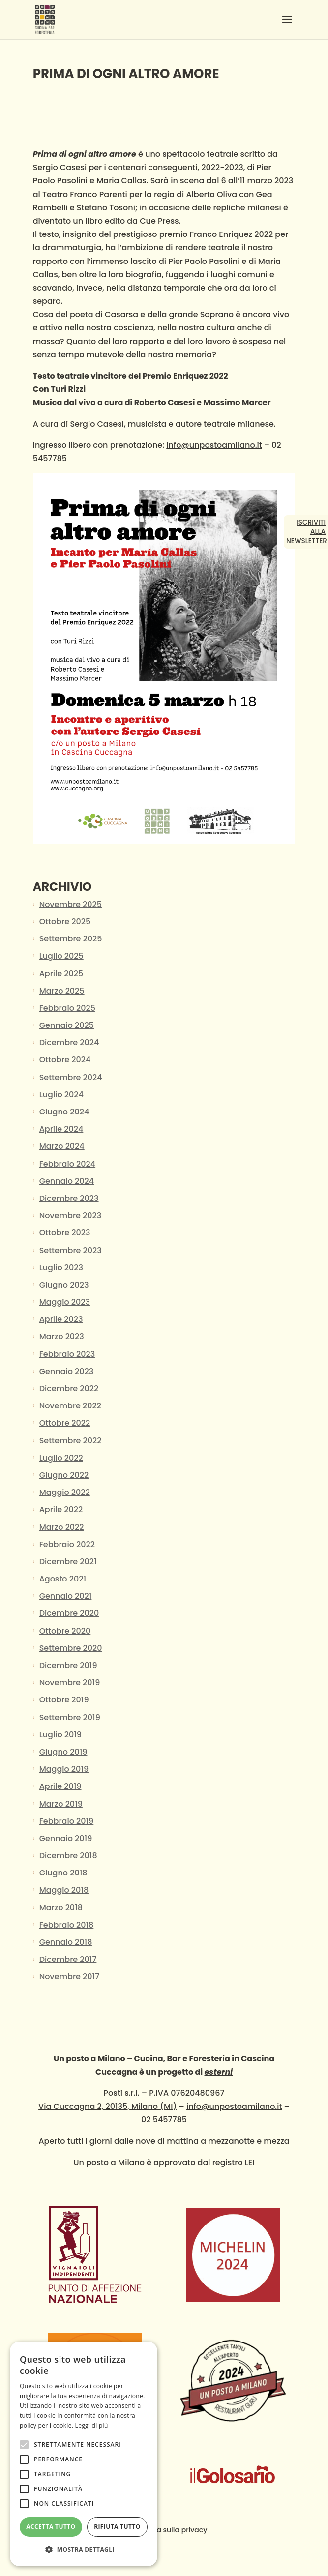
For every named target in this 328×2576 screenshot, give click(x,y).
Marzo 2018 (61, 1907)
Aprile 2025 (61, 973)
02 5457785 (164, 2119)
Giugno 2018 (63, 1872)
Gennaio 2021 (65, 1596)
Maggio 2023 (64, 1302)
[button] (84, 2549)
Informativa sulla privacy (164, 2530)
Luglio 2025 (61, 956)
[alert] (83, 2454)
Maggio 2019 (64, 1769)
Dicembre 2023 (69, 1198)
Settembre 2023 (70, 1250)
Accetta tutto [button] (50, 2526)
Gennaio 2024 (66, 1181)
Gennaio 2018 (65, 1942)
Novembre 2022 (70, 1405)
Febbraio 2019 (66, 1821)
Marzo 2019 (61, 1804)
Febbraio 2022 (67, 1544)
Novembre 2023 (70, 1215)
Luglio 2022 (61, 1458)
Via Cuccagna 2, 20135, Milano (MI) (107, 2106)
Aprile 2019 (60, 1786)
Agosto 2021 (62, 1578)
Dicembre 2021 (68, 1561)
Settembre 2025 (70, 938)
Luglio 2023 (61, 1267)
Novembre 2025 (70, 904)
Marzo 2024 (62, 1146)
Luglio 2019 (60, 1734)
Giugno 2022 (64, 1475)
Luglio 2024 (61, 1094)
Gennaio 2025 (66, 1025)
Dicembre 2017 (68, 1959)
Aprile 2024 (61, 1129)
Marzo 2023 (61, 1336)
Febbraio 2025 (67, 1008)
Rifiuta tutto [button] (117, 2526)
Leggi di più (91, 2425)
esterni (219, 2072)
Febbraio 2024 (67, 1164)
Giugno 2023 (64, 1284)
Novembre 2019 (69, 1682)
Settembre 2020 (70, 1648)
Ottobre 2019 (64, 1699)
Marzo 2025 (62, 990)
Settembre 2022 (70, 1440)
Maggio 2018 (64, 1890)
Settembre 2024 (70, 1077)
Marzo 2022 (61, 1527)
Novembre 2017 (69, 1976)
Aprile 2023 (61, 1319)
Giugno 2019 (63, 1751)
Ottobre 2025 (65, 921)
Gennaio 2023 (66, 1371)
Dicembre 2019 (68, 1665)
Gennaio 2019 (65, 1838)
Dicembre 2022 (69, 1388)
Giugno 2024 (64, 1111)
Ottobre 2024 (65, 1059)
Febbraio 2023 (67, 1354)
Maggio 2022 (64, 1492)
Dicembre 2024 (69, 1042)
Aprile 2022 (61, 1509)
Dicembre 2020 (69, 1613)
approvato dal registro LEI (203, 2162)
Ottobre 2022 (64, 1423)
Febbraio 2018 (66, 1925)
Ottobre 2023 (64, 1232)
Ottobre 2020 (65, 1631)
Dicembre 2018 (68, 1855)
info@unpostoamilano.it (214, 445)
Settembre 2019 (69, 1717)
